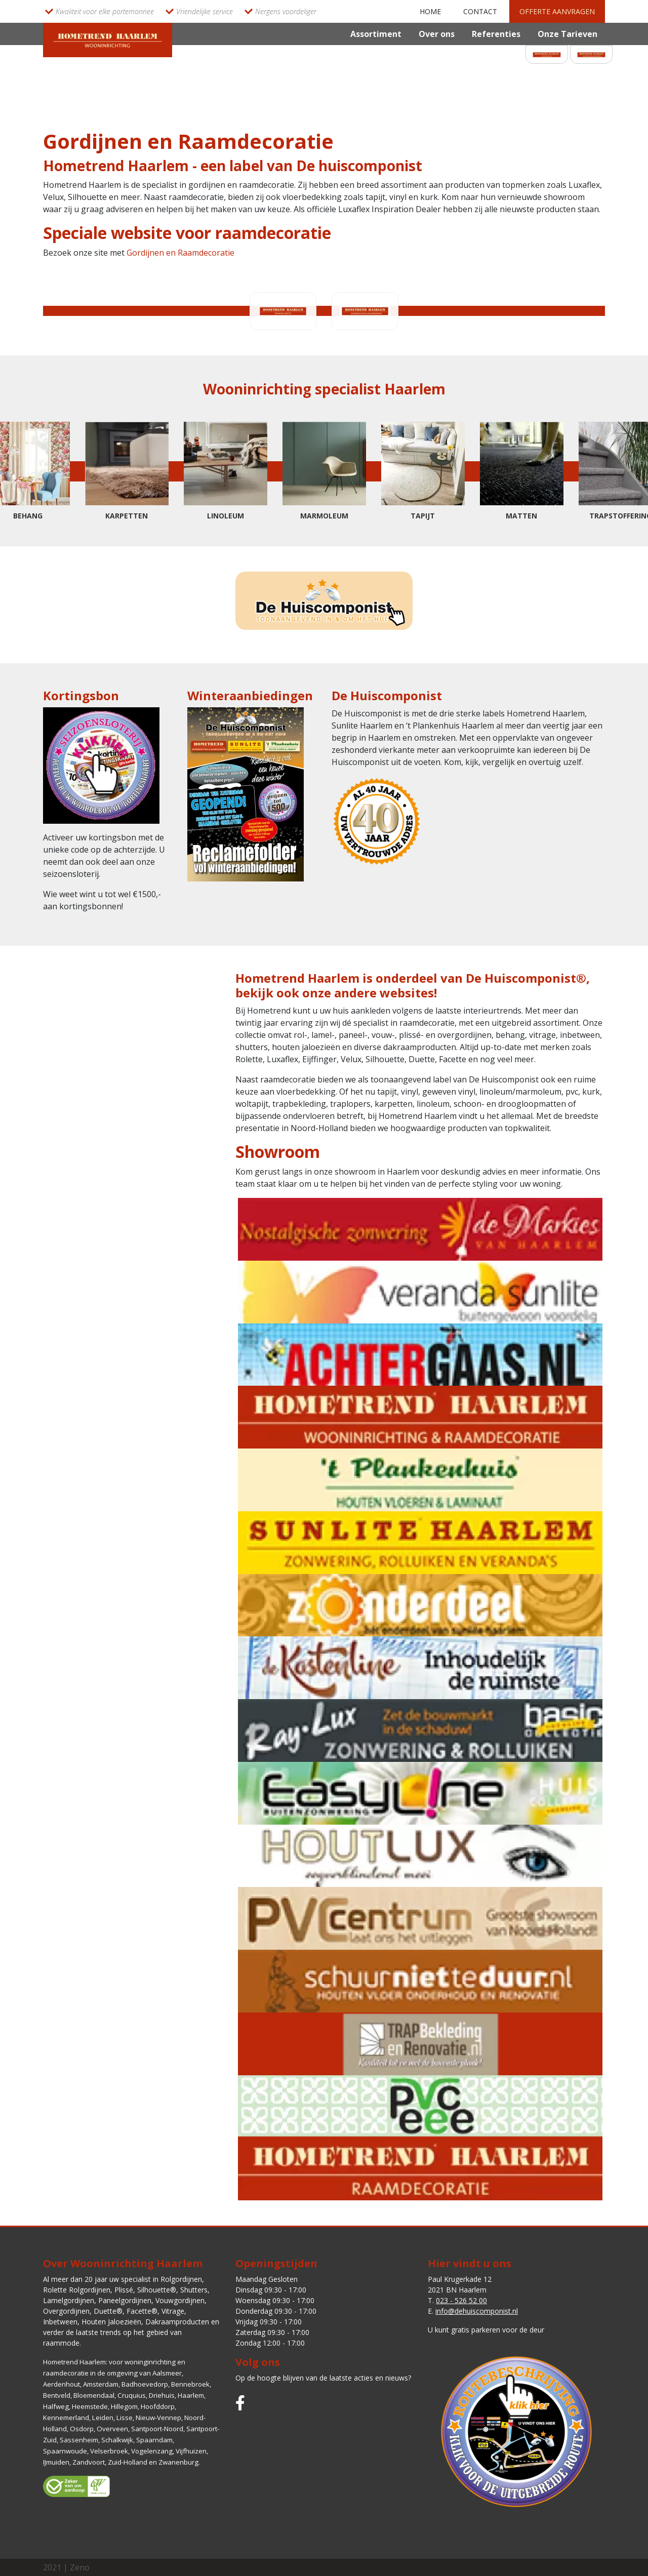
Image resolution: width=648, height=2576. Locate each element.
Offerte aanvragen (557, 11)
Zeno (80, 2567)
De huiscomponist (359, 165)
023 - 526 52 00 (461, 2300)
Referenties (496, 33)
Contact (480, 11)
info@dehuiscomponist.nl (476, 2311)
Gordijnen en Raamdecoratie (180, 252)
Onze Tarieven (567, 33)
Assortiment (375, 33)
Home (430, 11)
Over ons (437, 33)
